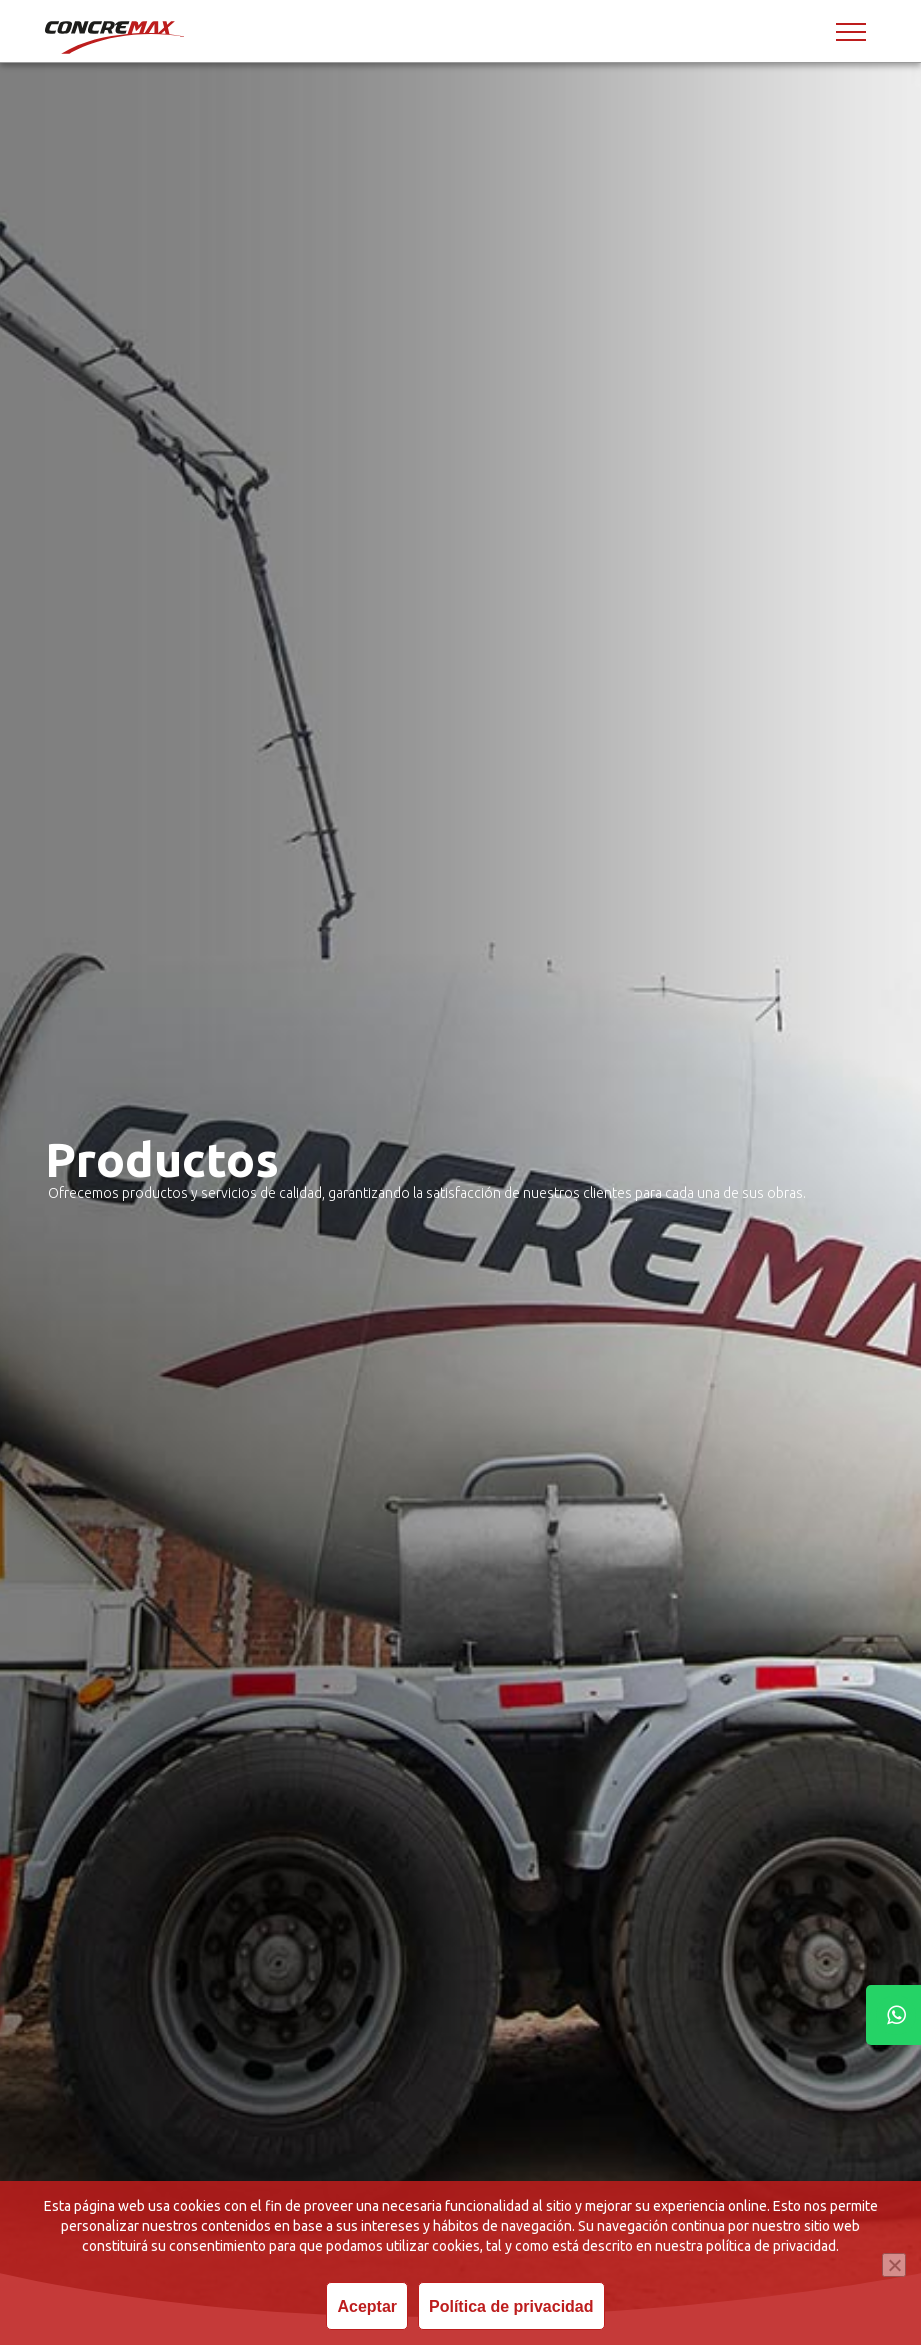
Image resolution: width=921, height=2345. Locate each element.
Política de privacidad (511, 2306)
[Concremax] (116, 37)
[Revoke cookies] (894, 2265)
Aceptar (367, 2306)
